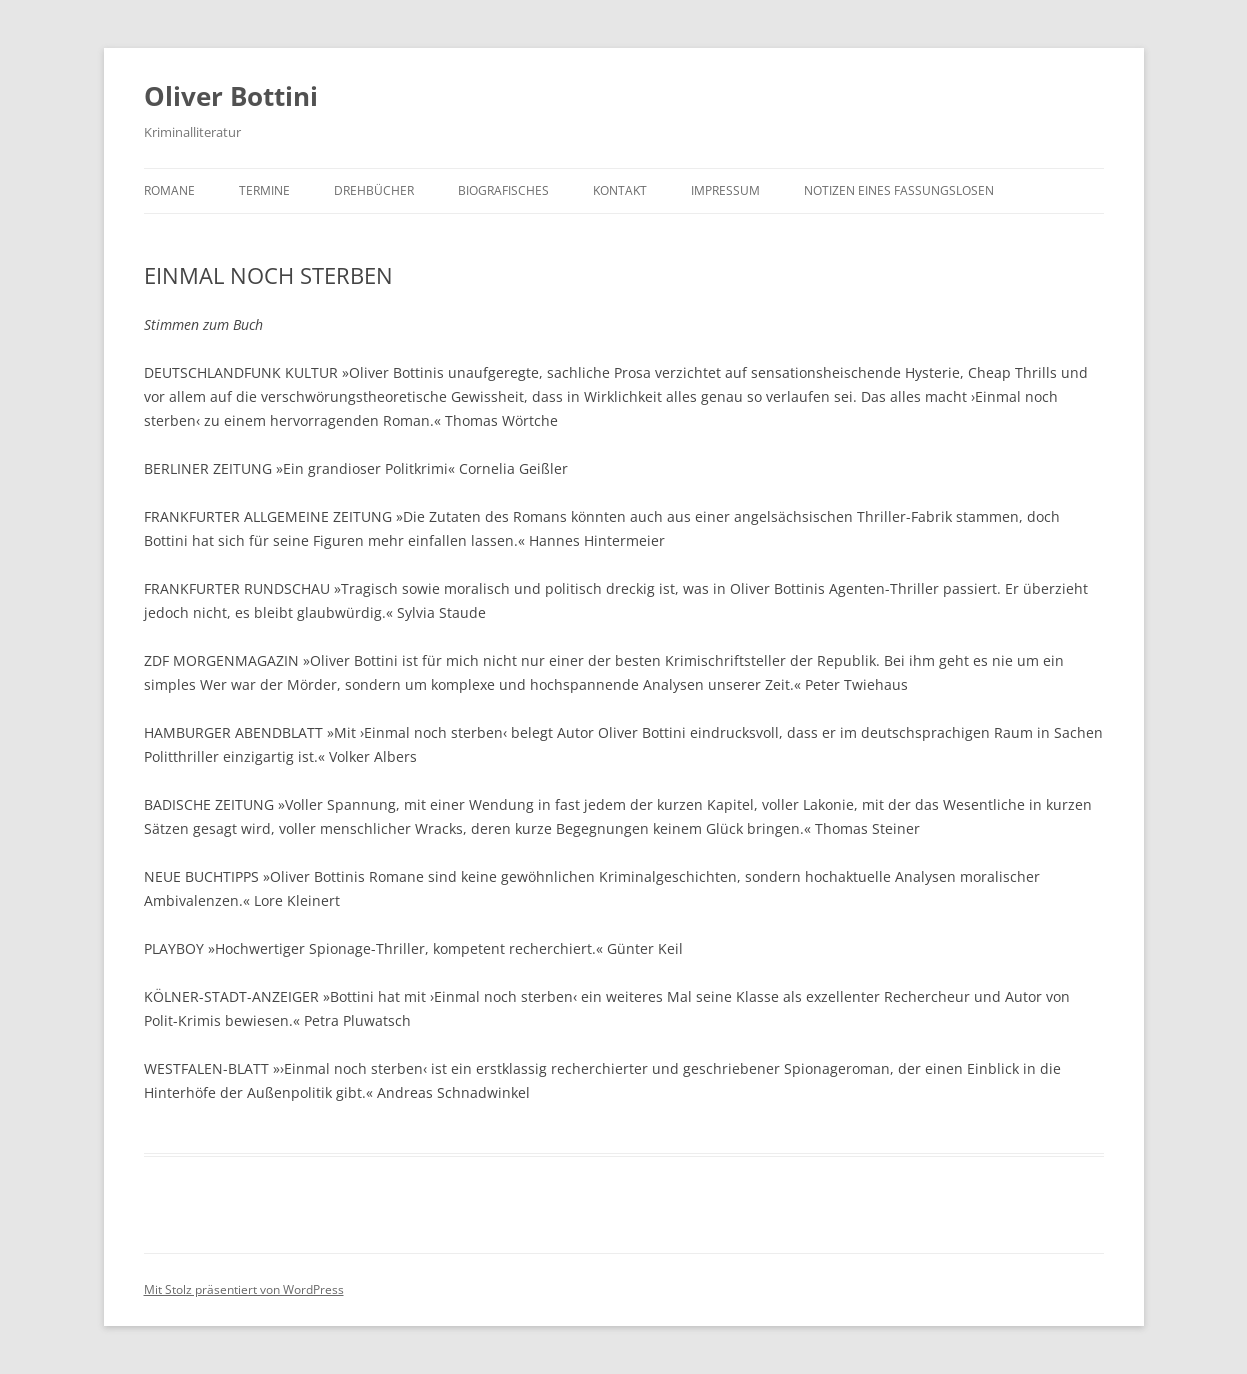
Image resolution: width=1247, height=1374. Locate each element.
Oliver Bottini (231, 96)
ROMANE (169, 190)
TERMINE (264, 190)
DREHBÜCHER (374, 190)
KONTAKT (620, 190)
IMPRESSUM (725, 190)
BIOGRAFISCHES (503, 190)
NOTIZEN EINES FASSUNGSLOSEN (899, 190)
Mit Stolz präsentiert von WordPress (244, 1289)
